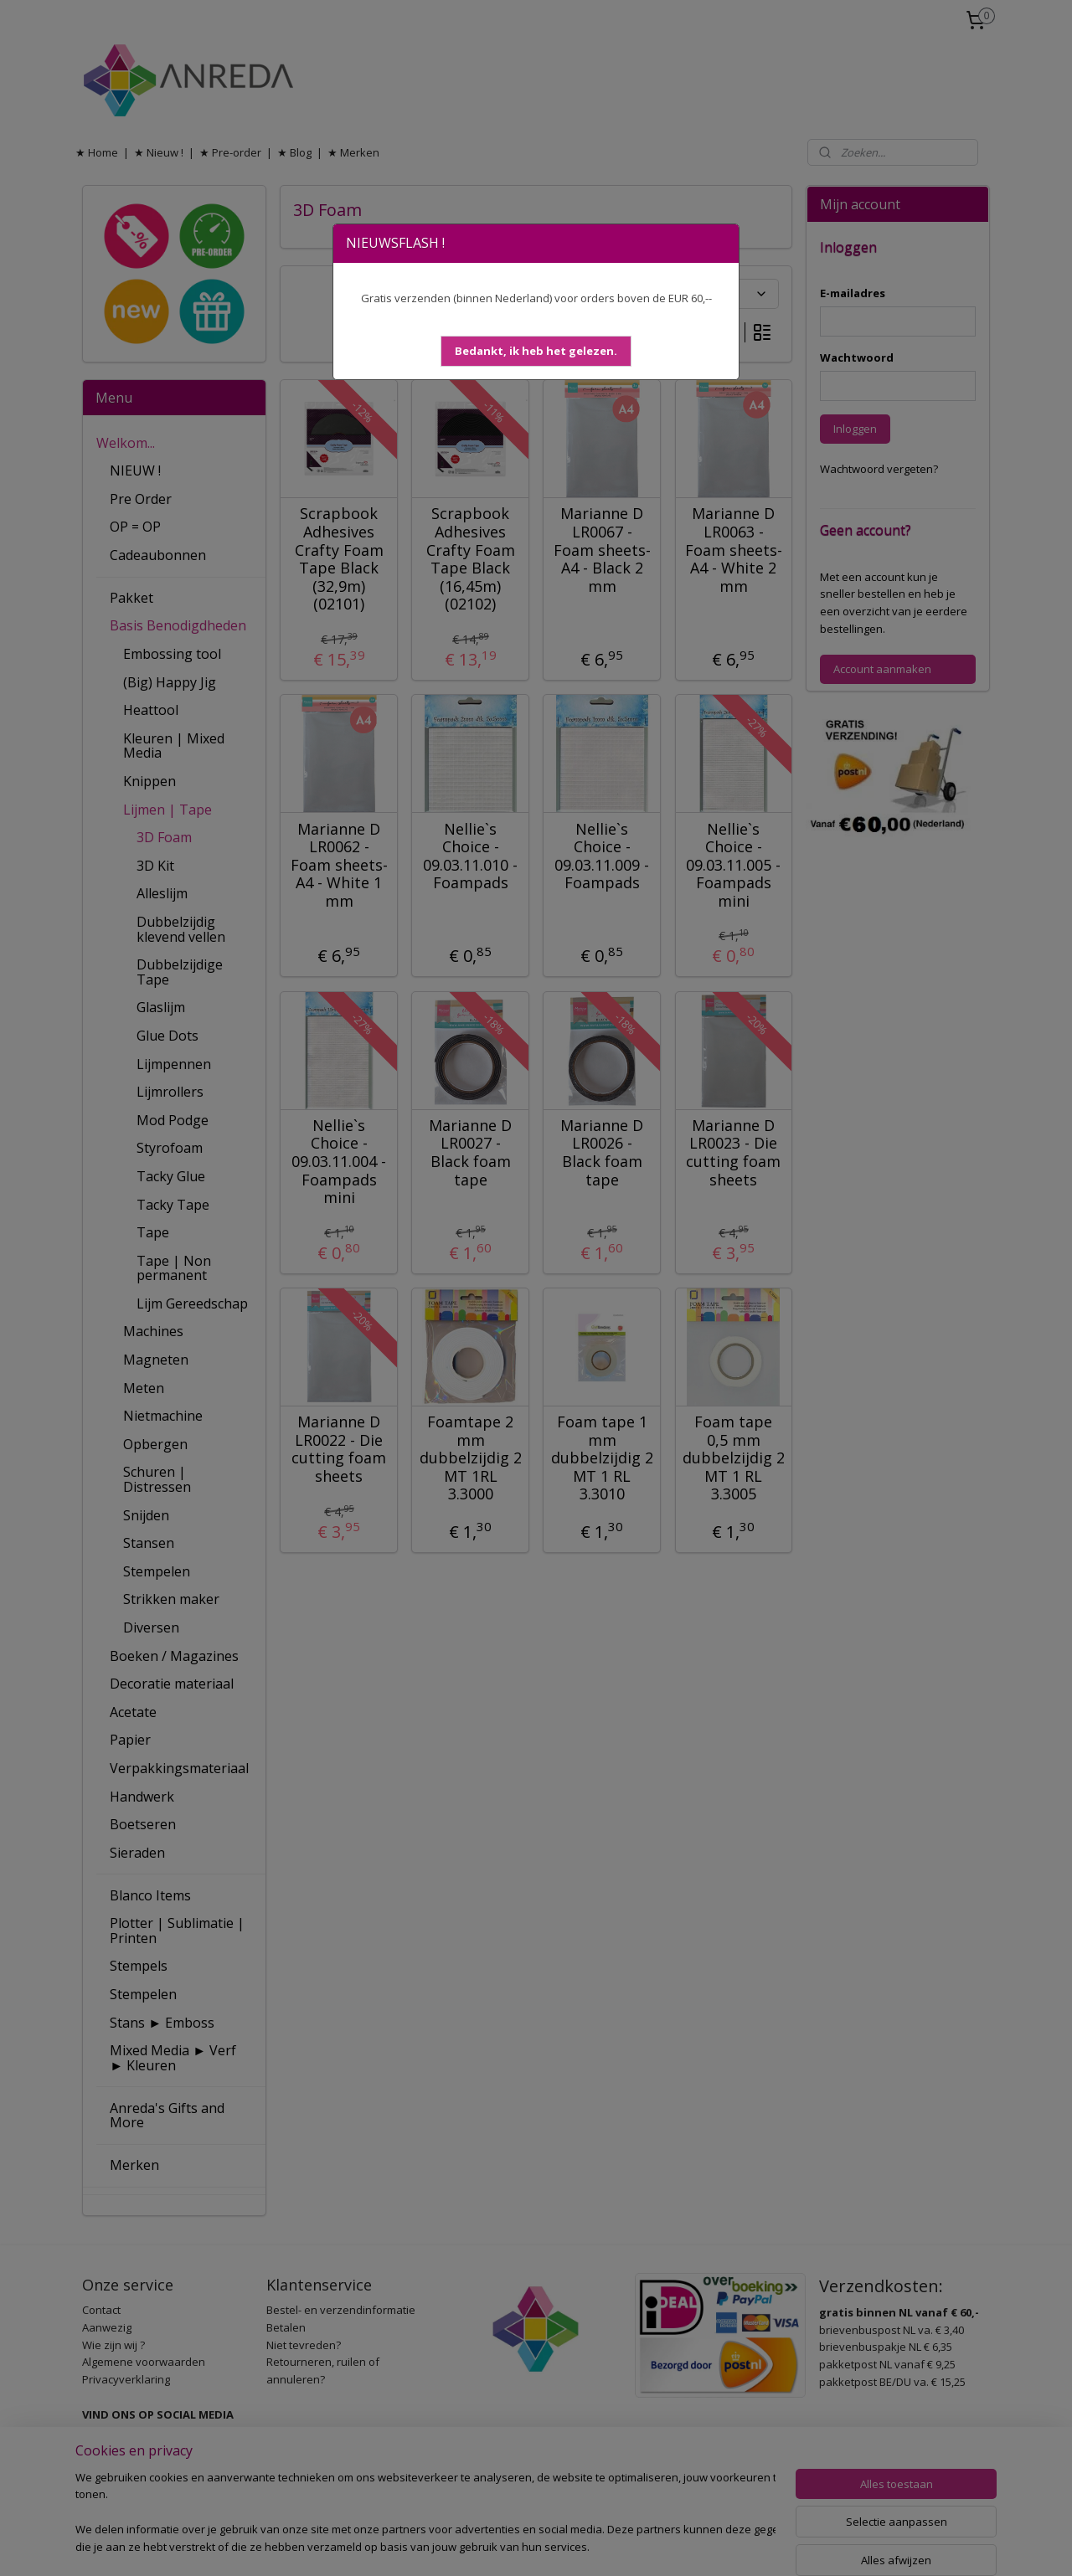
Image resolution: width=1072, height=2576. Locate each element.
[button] (536, 351)
